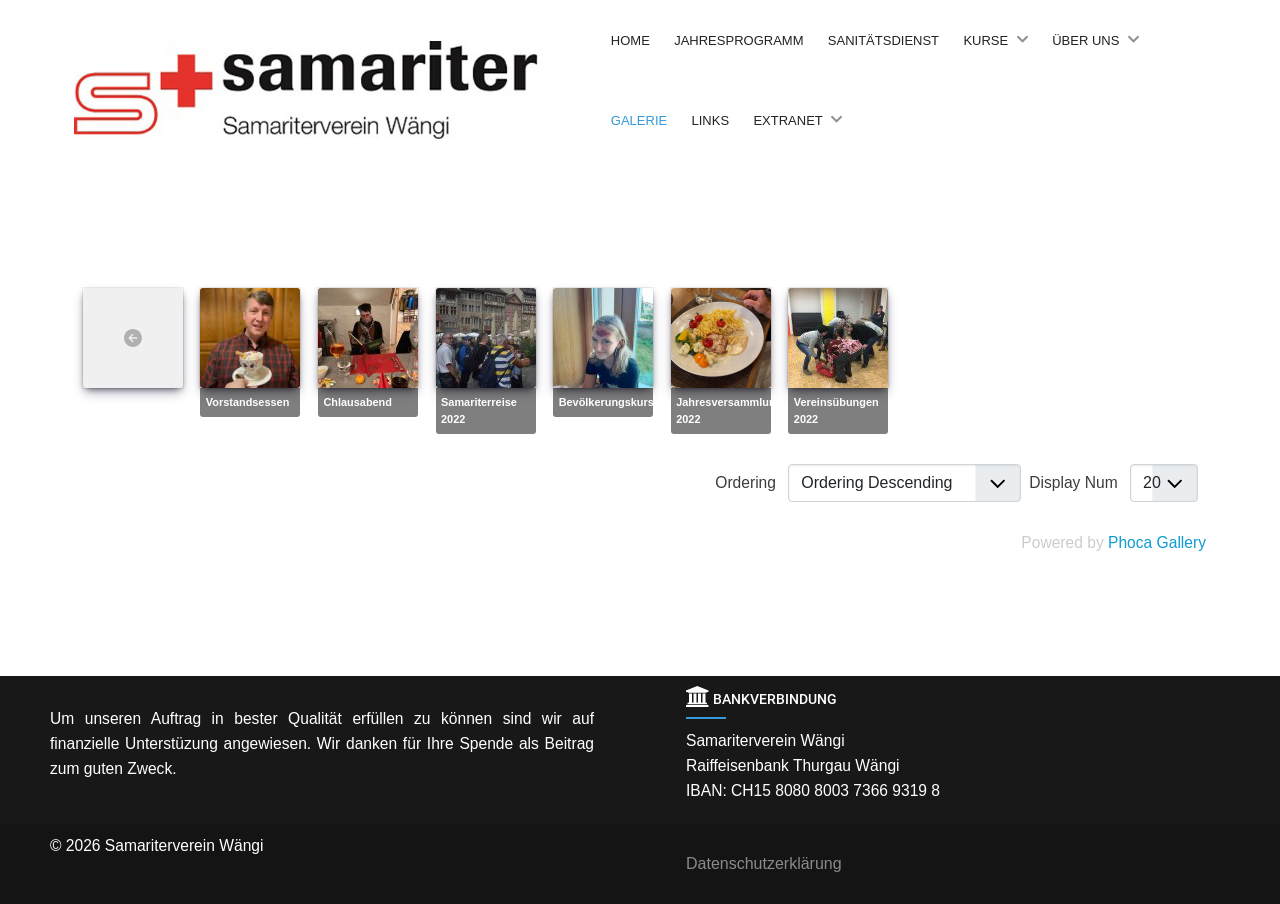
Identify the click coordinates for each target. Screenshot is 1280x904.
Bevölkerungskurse (609, 402)
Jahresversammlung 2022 (729, 410)
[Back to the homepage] (337, 89)
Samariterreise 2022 (479, 410)
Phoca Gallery (1157, 542)
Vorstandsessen (247, 402)
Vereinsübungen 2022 (836, 410)
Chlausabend (357, 402)
